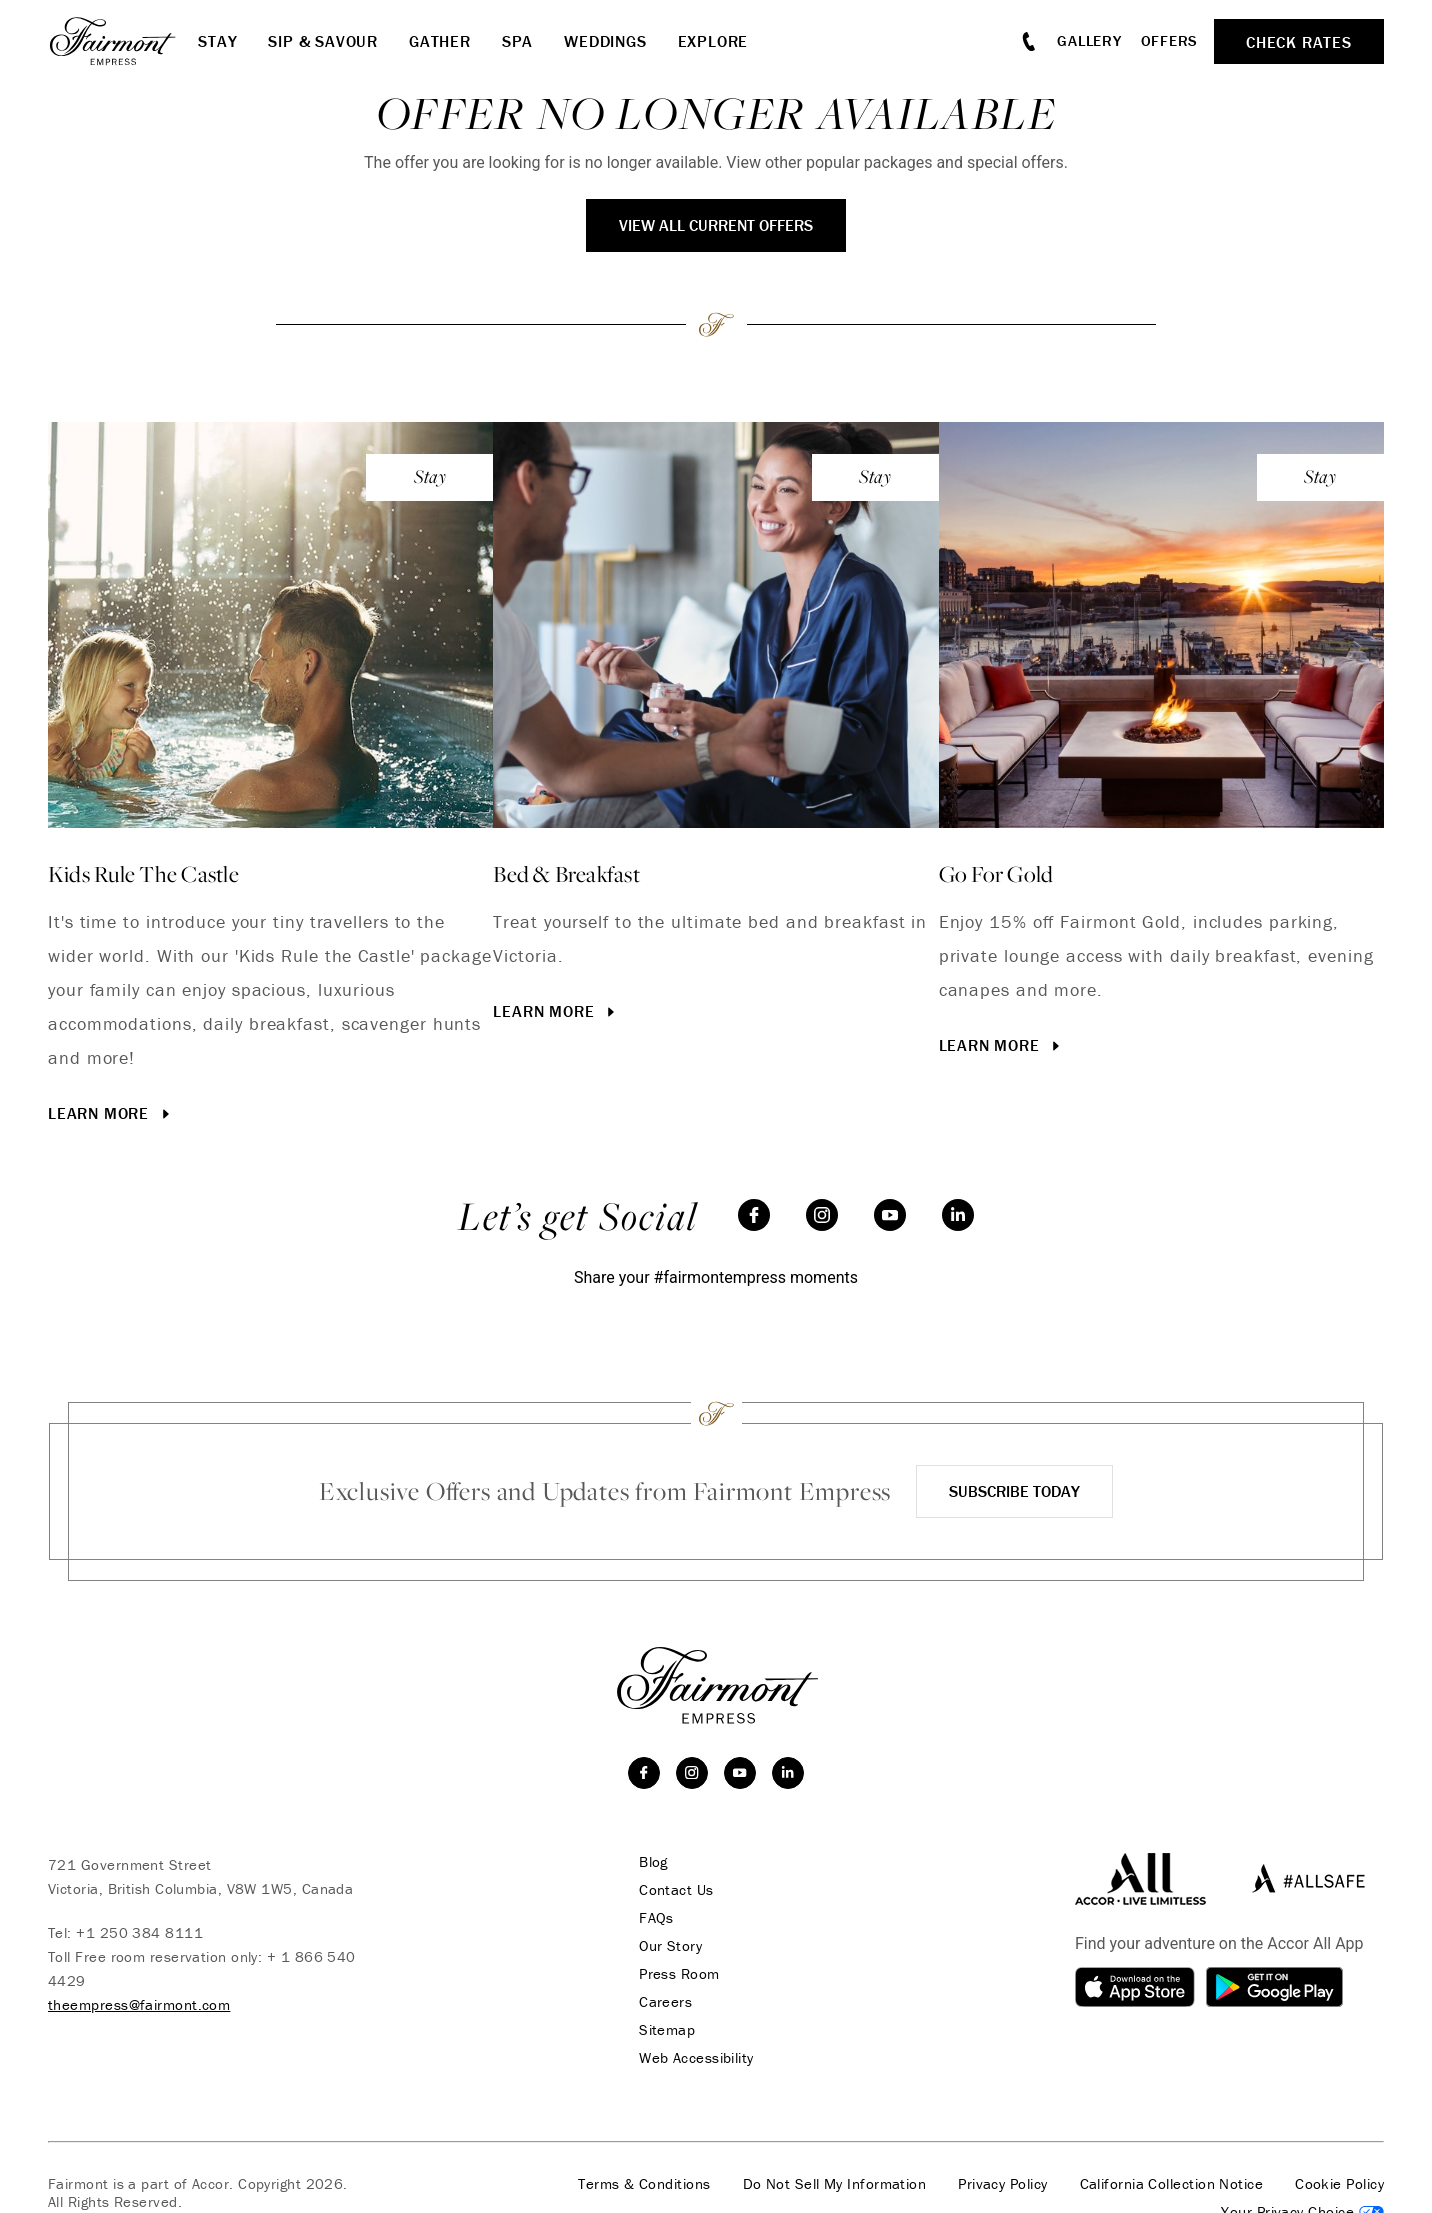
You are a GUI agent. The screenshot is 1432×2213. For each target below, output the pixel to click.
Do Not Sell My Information (835, 2184)
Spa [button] (517, 41)
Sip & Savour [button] (323, 41)
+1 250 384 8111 (139, 1932)
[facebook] (754, 1215)
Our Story (670, 1946)
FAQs (656, 1918)
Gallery (1089, 40)
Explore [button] (713, 41)
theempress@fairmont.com (139, 2004)
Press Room (679, 1974)
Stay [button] (217, 41)
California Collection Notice (1172, 2184)
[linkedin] (958, 1215)
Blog (653, 1862)
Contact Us (676, 1890)
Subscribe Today (1014, 1491)
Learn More (111, 1113)
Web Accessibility (696, 2058)
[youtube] (890, 1215)
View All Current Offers (716, 225)
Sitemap (667, 2030)
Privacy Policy (1002, 2184)
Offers (1170, 40)
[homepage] (123, 41)
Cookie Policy (1339, 2184)
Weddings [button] (605, 41)
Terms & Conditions (644, 2184)
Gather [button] (440, 41)
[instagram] (822, 1215)
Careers (665, 2002)
